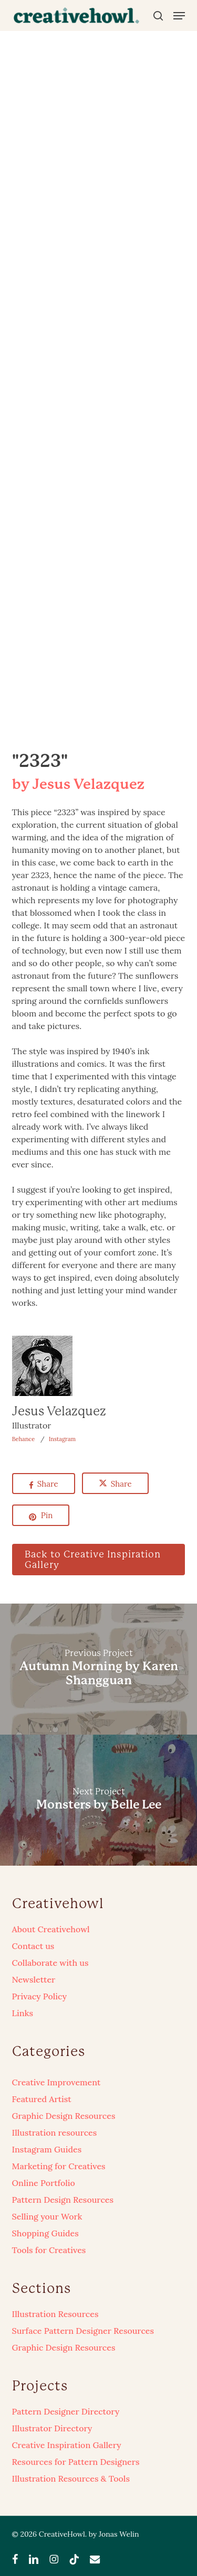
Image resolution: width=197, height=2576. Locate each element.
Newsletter (34, 1979)
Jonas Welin (119, 2534)
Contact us (33, 1946)
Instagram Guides (47, 2149)
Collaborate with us (50, 1962)
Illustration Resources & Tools (71, 2478)
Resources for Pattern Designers (76, 2461)
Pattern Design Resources (62, 2199)
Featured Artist (41, 2099)
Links (22, 2013)
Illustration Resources (55, 2314)
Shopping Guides (45, 2233)
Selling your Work (47, 2216)
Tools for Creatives (49, 2250)
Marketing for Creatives (59, 2166)
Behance (23, 1439)
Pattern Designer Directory (66, 2411)
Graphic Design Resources (64, 2115)
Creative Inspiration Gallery (66, 2445)
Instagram (62, 1439)
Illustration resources (54, 2132)
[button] (179, 15)
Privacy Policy (39, 1996)
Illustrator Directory (52, 2428)
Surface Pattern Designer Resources (83, 2330)
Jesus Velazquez (59, 1411)
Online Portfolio (43, 2183)
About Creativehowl (51, 1929)
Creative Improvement (56, 2082)
